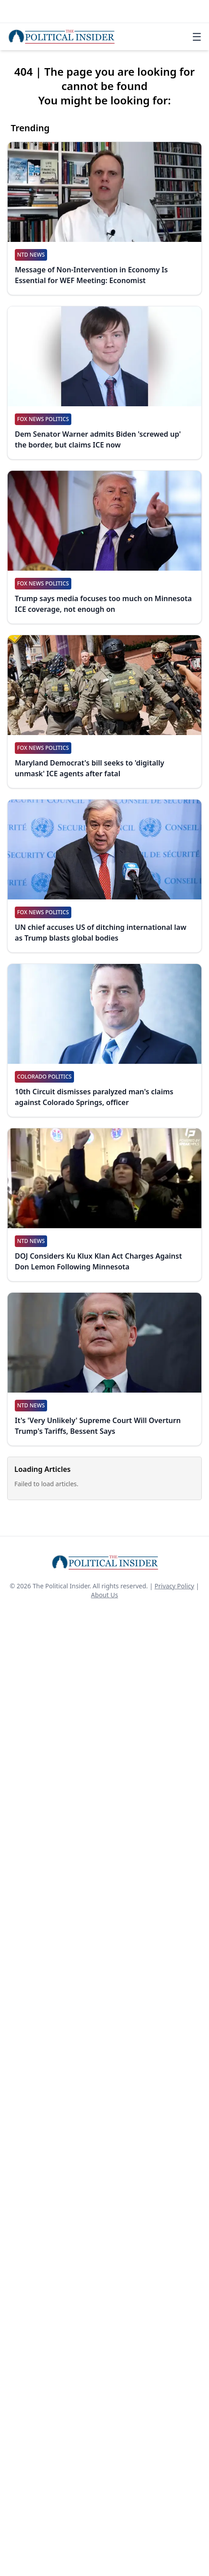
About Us (104, 1595)
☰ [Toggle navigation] (197, 37)
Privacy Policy (174, 1586)
